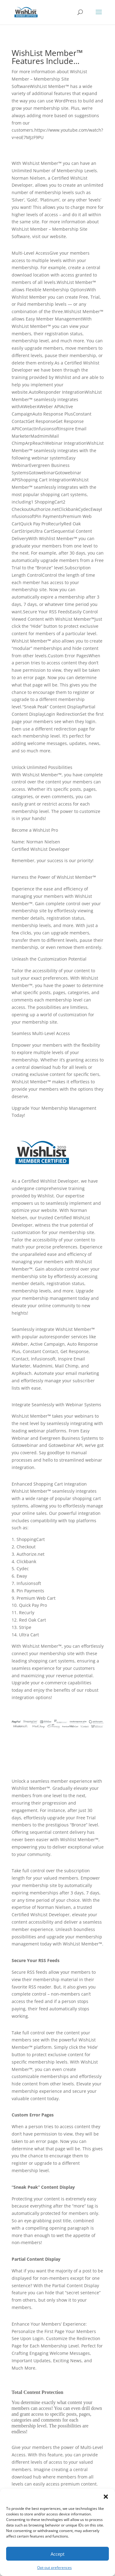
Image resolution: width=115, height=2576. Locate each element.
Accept (57, 2554)
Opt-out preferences (54, 2567)
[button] (106, 2497)
